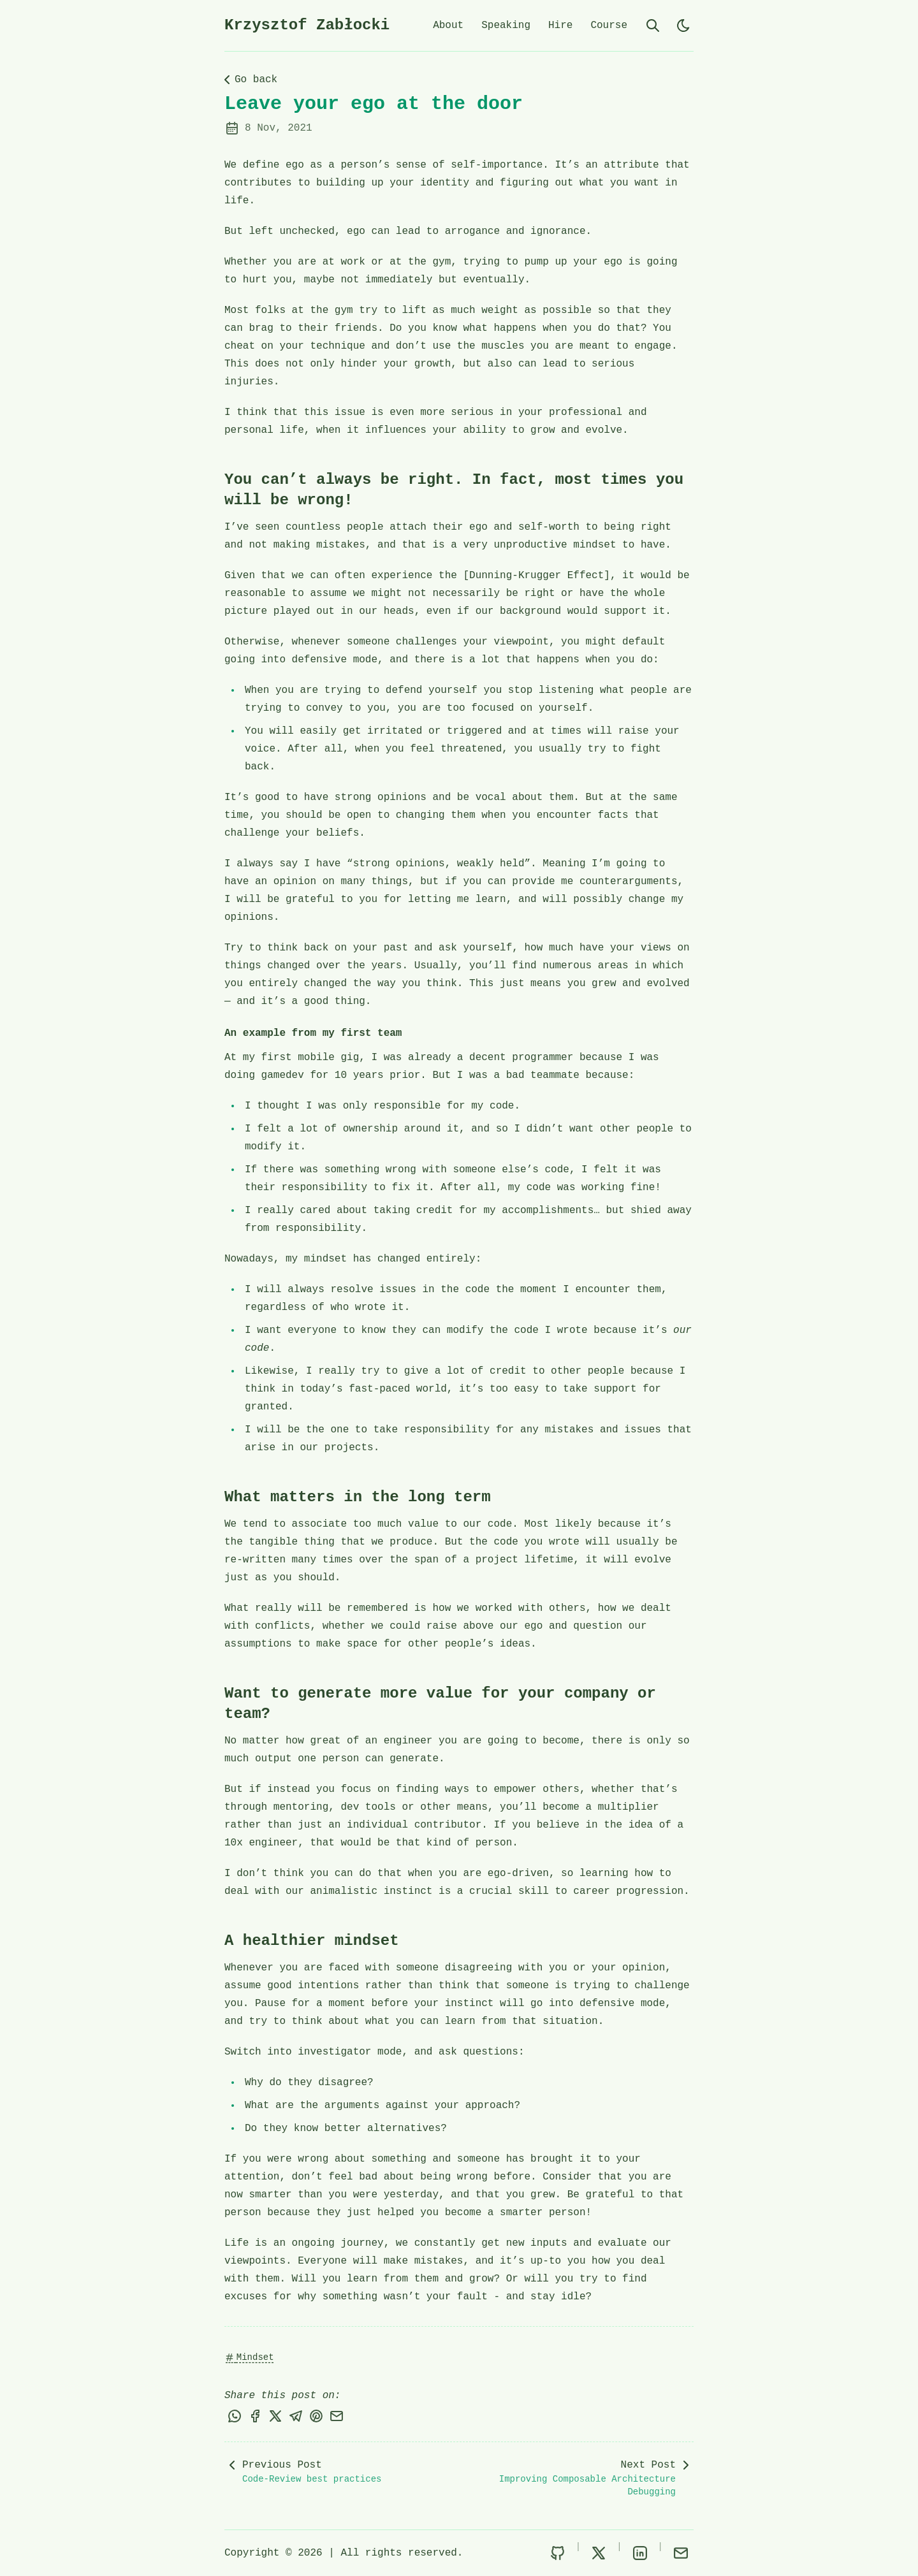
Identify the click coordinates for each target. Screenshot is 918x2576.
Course (608, 25)
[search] (653, 25)
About (448, 25)
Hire (560, 25)
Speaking (505, 25)
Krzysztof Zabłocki (307, 25)
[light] (683, 25)
